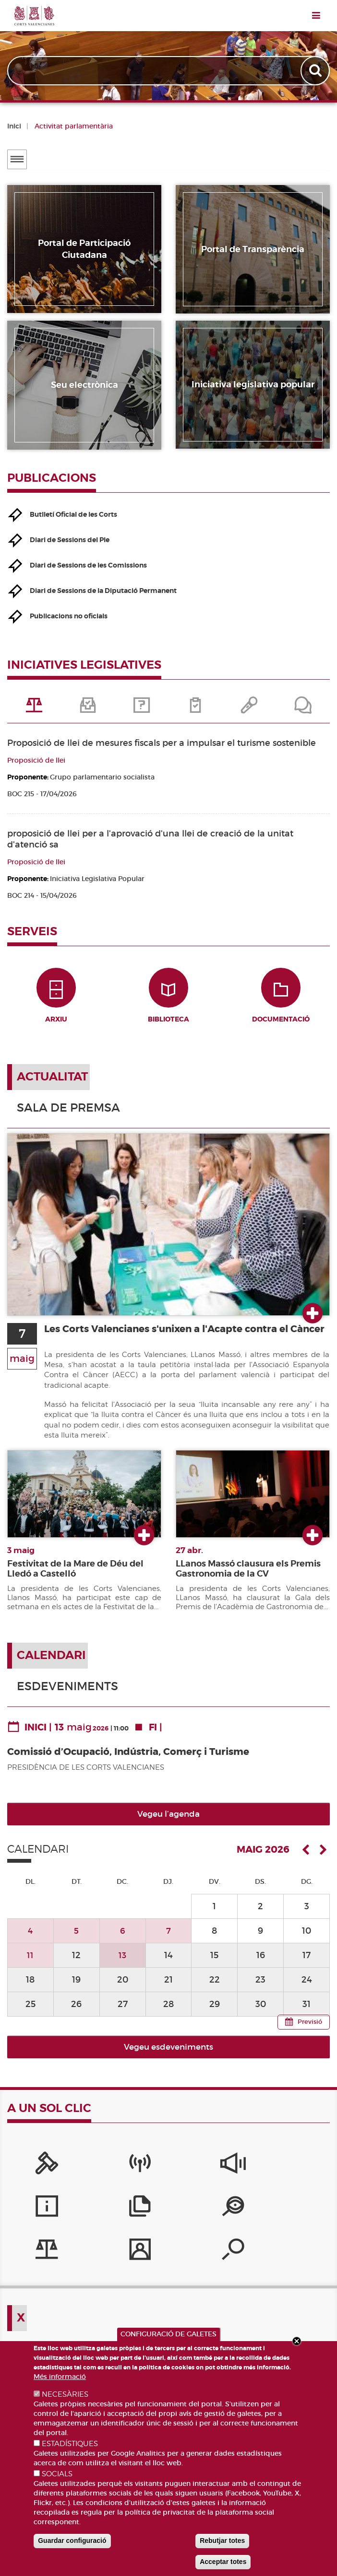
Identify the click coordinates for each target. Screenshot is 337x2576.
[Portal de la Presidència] (34, 2174)
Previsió (310, 2029)
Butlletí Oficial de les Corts (73, 514)
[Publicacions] (303, 2174)
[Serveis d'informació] (236, 2174)
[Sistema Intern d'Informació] (168, 2174)
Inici (14, 126)
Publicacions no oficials (69, 616)
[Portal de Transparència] (34, 2217)
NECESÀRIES (65, 2394)
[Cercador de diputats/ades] (236, 2217)
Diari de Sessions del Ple (69, 539)
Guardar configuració (72, 2540)
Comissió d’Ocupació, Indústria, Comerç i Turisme (128, 1760)
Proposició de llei (36, 760)
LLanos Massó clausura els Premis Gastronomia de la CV (248, 1576)
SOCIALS (57, 2474)
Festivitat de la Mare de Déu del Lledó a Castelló (75, 1576)
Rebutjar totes (222, 2540)
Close (296, 2341)
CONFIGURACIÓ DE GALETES (168, 2334)
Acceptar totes (223, 2561)
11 (30, 1963)
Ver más (312, 1322)
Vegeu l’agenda (168, 1822)
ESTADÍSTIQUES (70, 2443)
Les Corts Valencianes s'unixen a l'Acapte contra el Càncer (178, 1343)
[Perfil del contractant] (168, 2217)
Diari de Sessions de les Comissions (88, 565)
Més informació (60, 2376)
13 (123, 1963)
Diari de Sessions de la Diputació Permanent (103, 590)
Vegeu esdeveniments (168, 2055)
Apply (316, 70)
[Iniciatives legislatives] (101, 2217)
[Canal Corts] (101, 2174)
